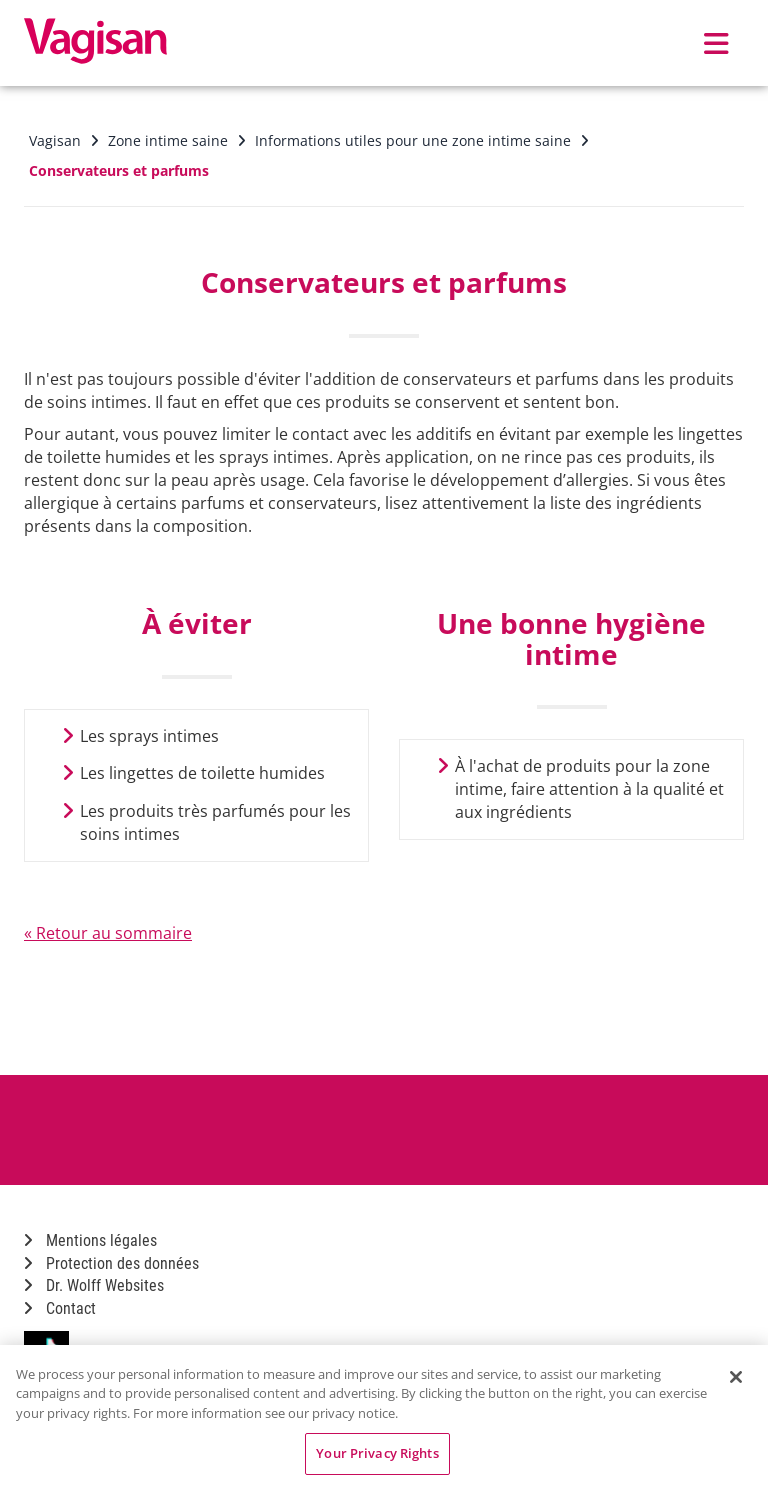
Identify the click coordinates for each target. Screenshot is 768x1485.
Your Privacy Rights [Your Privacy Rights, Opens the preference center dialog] (377, 1453)
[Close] (736, 1377)
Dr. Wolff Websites (94, 1285)
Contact (60, 1308)
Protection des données (111, 1263)
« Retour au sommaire (108, 933)
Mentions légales (90, 1240)
